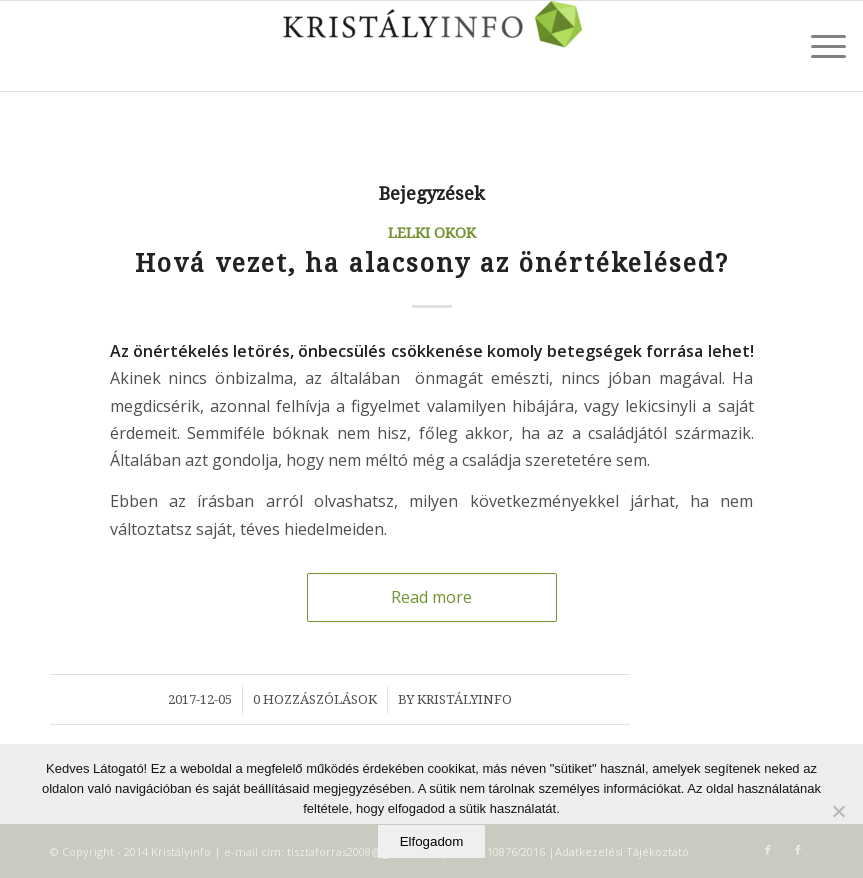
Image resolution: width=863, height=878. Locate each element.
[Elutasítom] (838, 811)
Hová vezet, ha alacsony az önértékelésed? (432, 263)
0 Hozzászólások (315, 699)
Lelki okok (432, 233)
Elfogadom (432, 841)
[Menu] (818, 46)
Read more (431, 597)
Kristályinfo (464, 699)
